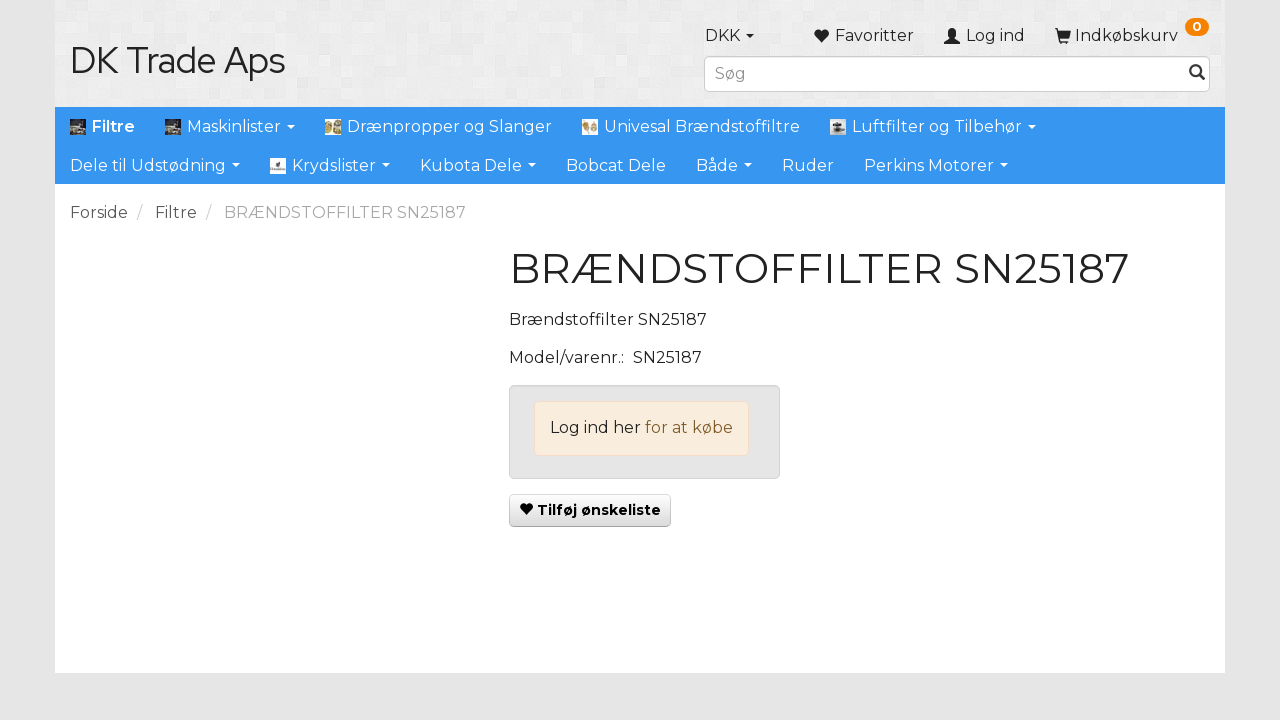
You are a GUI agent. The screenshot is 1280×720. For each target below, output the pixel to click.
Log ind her (595, 427)
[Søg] (1197, 73)
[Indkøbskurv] (1132, 35)
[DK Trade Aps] (177, 60)
